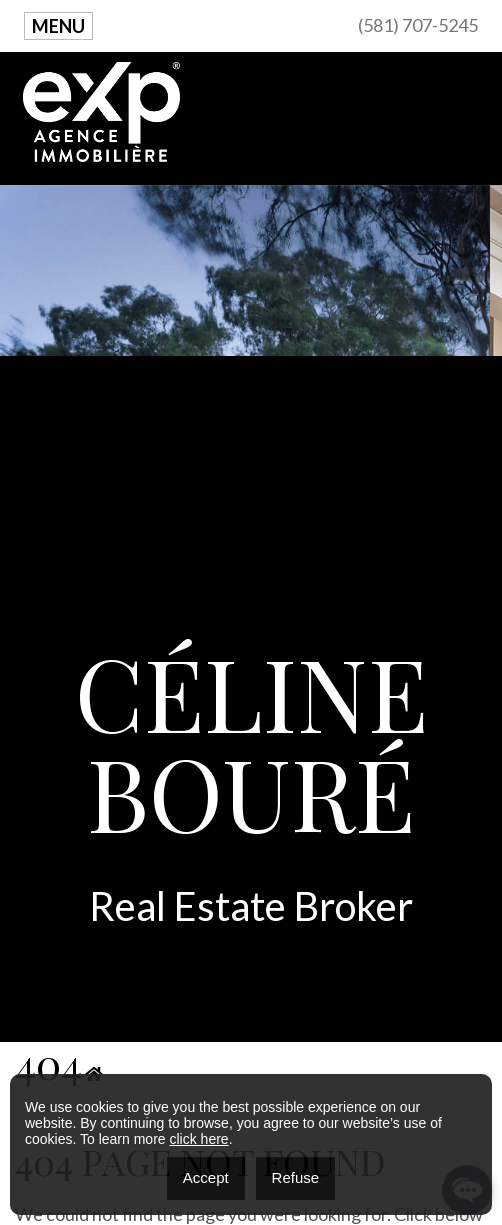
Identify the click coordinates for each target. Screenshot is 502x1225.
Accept (206, 1177)
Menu (58, 26)
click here (198, 1139)
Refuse (296, 1177)
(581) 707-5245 (418, 25)
